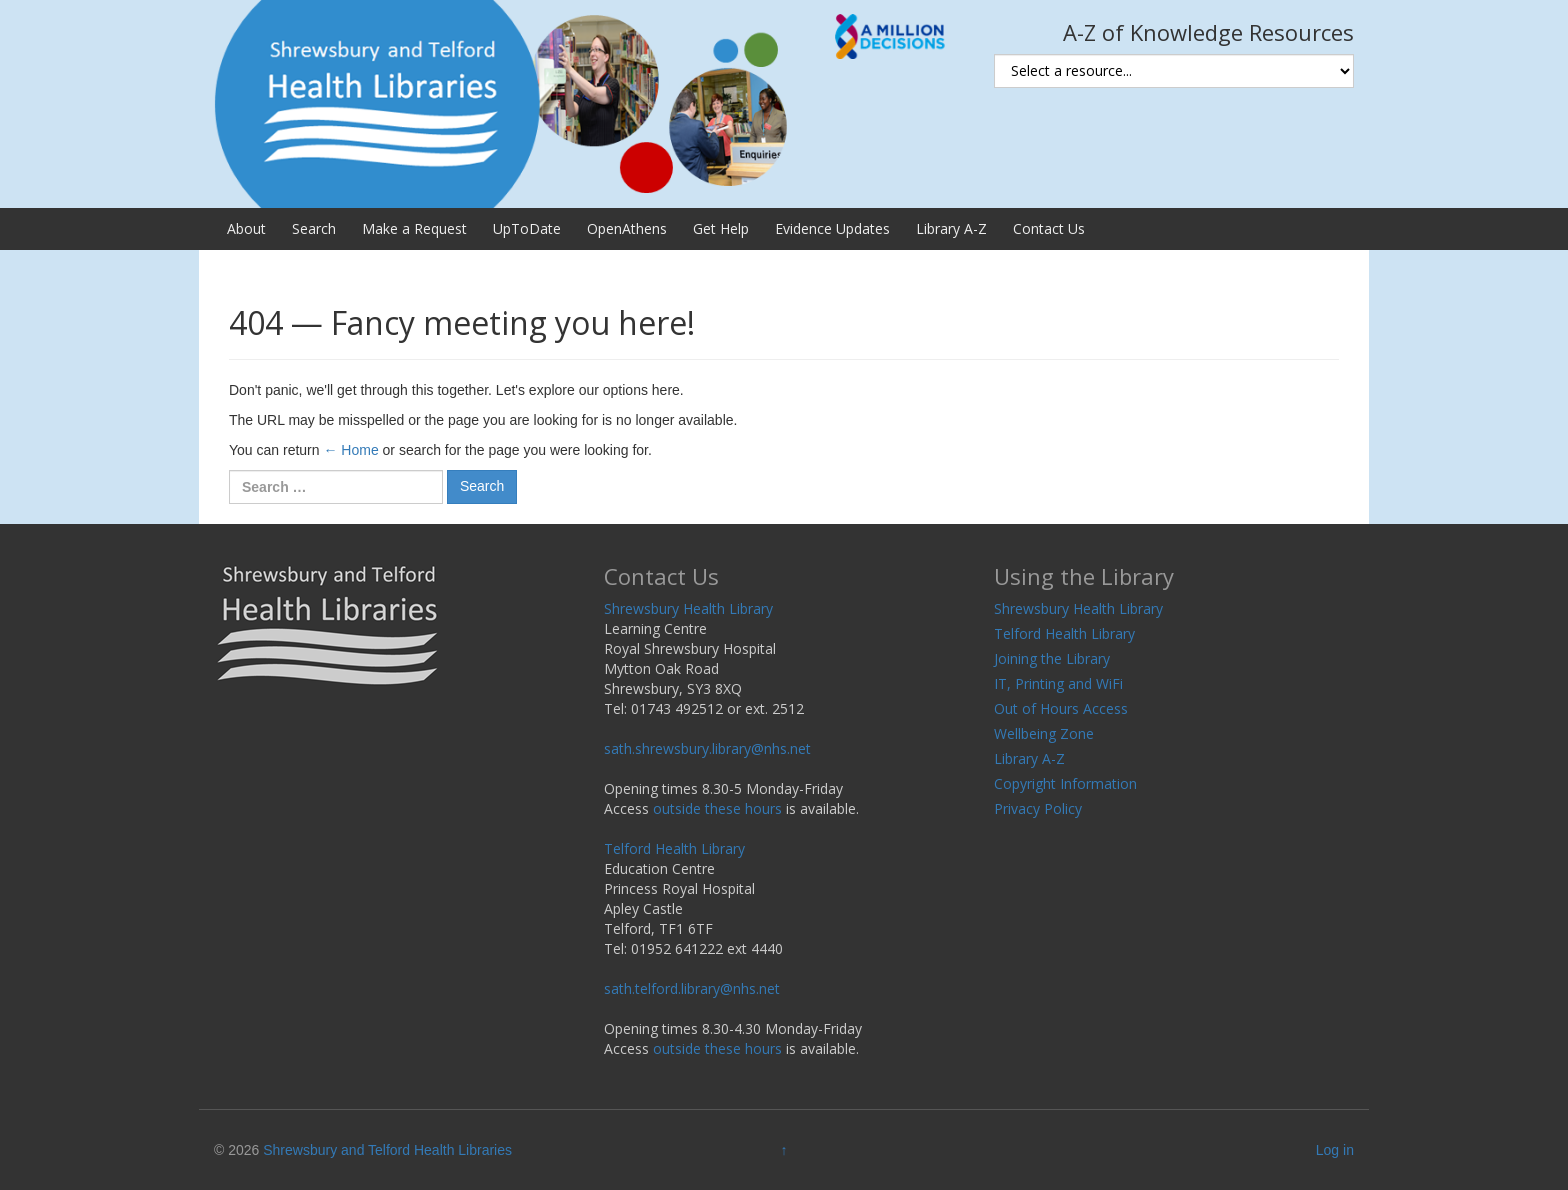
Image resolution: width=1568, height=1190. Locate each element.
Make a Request (414, 228)
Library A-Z (951, 228)
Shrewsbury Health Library (688, 608)
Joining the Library (1052, 658)
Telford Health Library (674, 848)
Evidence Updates (832, 228)
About (246, 228)
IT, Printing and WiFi (1058, 683)
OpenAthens (627, 228)
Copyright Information (1065, 783)
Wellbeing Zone (1044, 733)
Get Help (721, 228)
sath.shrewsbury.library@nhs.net (707, 748)
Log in (1335, 1150)
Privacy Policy (1038, 808)
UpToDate (527, 228)
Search (314, 228)
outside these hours (717, 808)
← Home (350, 450)
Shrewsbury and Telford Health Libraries (387, 1150)
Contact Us (1049, 228)
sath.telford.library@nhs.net (692, 988)
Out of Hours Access (1061, 708)
